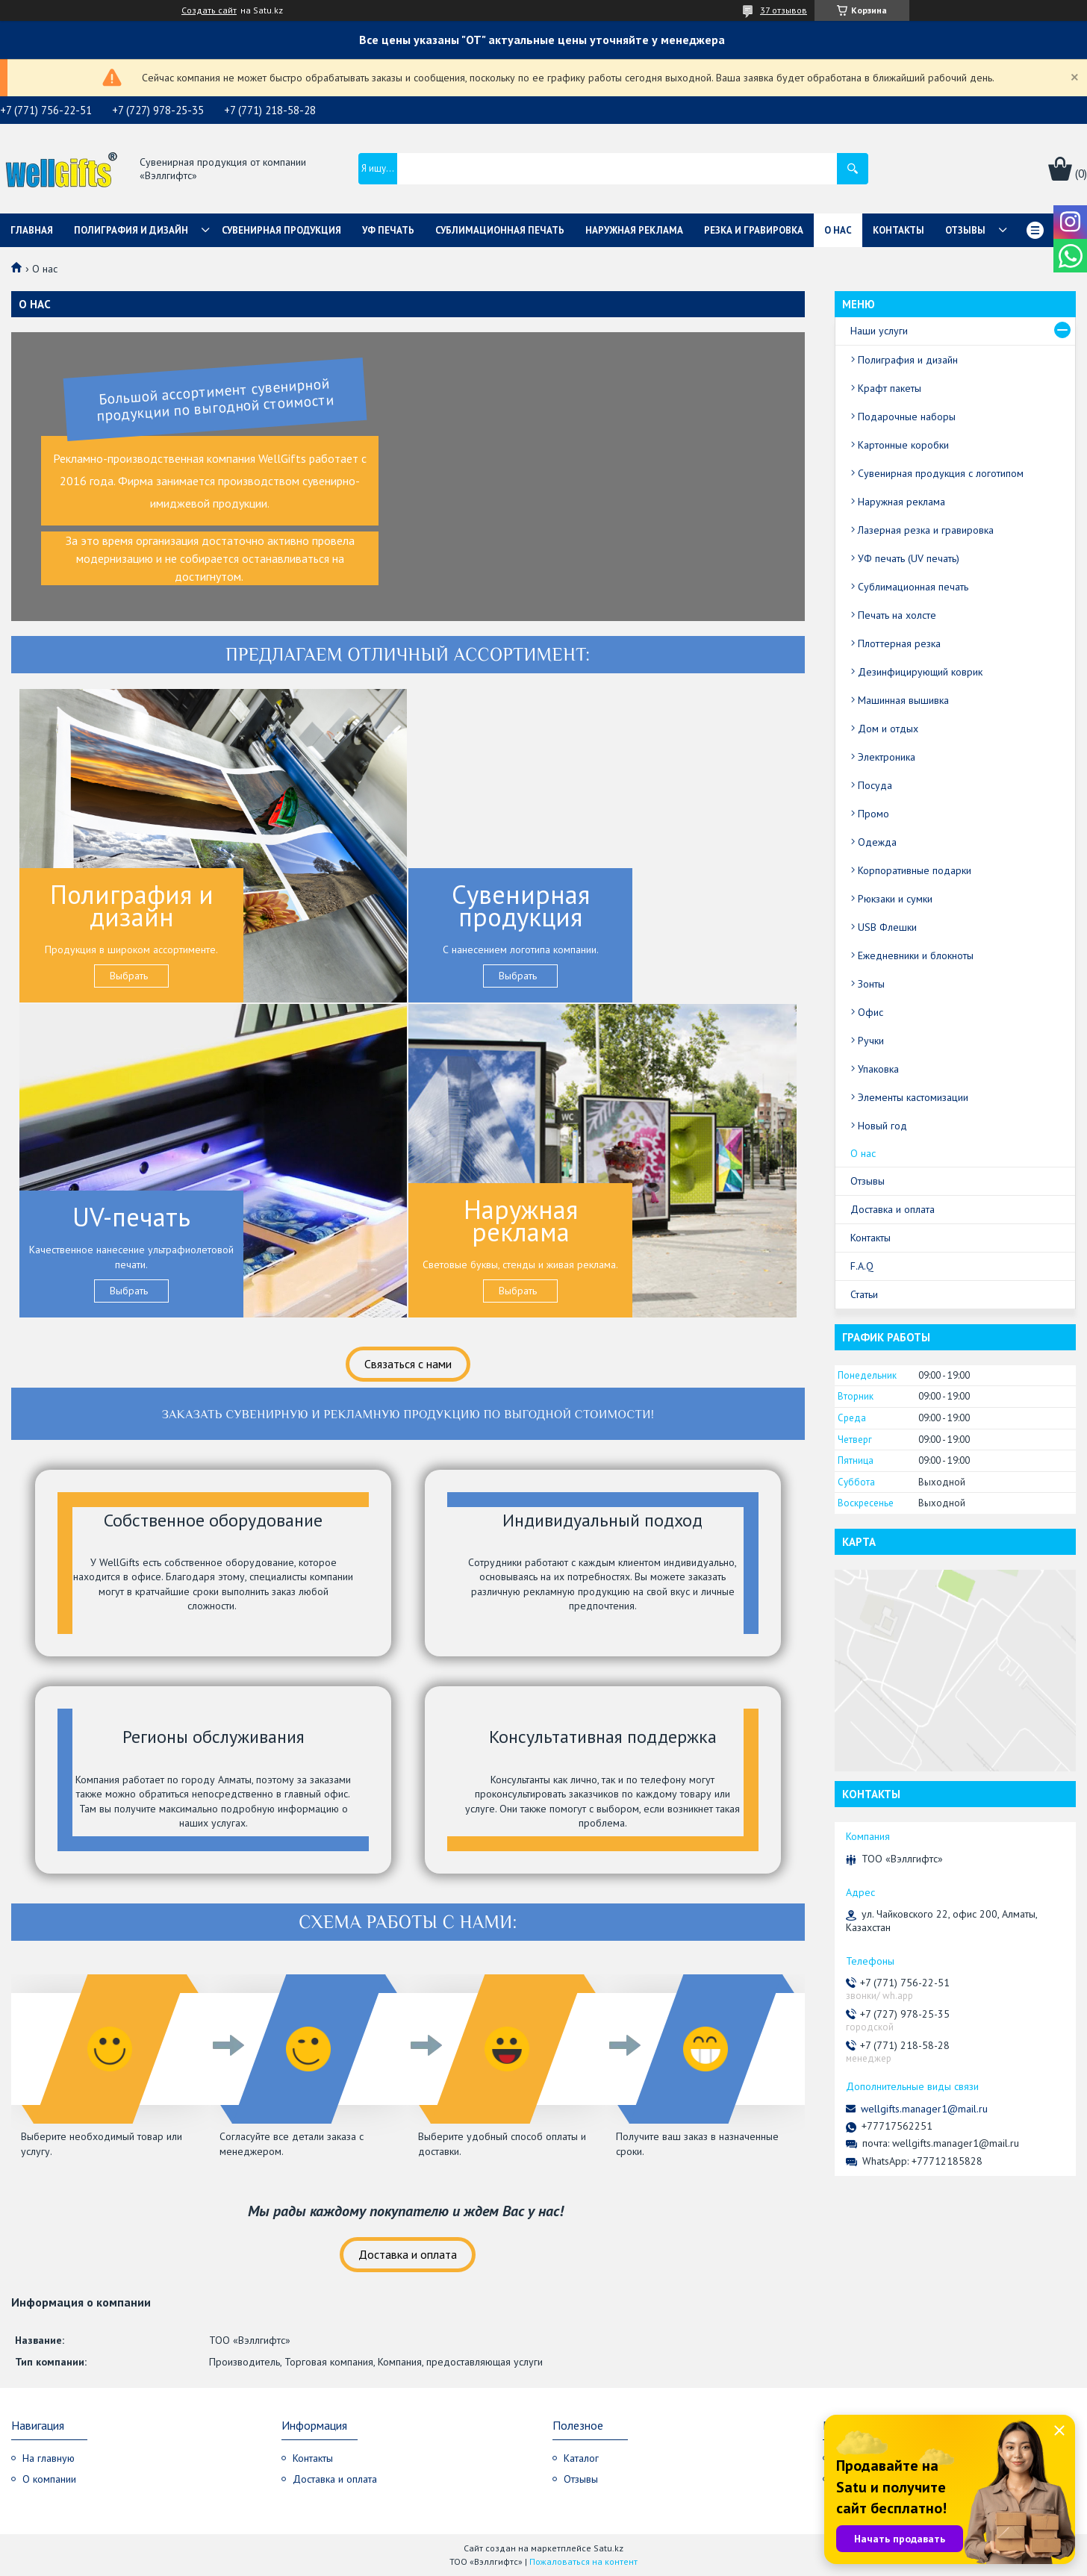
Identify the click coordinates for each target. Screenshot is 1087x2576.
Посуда (875, 785)
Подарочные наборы (907, 416)
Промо (873, 813)
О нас (838, 230)
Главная (31, 230)
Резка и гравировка (753, 230)
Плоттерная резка (899, 643)
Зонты (871, 984)
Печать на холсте (897, 615)
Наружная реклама (634, 230)
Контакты (898, 230)
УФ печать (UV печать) (908, 558)
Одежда (877, 842)
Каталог (581, 2458)
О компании (49, 2479)
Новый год (882, 1125)
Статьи (864, 1294)
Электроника (886, 757)
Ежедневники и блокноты (916, 955)
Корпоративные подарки (914, 870)
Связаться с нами (408, 1363)
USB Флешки (887, 927)
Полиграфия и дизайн (131, 230)
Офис (870, 1012)
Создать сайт (209, 10)
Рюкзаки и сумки (895, 898)
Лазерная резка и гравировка (926, 530)
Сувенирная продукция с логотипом (941, 473)
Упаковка (878, 1069)
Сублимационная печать (499, 230)
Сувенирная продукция (281, 230)
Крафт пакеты (889, 388)
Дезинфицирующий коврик (920, 672)
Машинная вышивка (903, 700)
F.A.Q (861, 1266)
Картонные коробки (903, 445)
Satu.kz (608, 2548)
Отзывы (965, 230)
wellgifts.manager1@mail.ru (924, 2108)
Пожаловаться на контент (583, 2561)
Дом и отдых (888, 728)
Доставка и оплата (407, 2254)
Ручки (871, 1040)
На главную (48, 2458)
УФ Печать (388, 230)
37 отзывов (783, 10)
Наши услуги (879, 330)
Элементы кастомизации (913, 1097)
